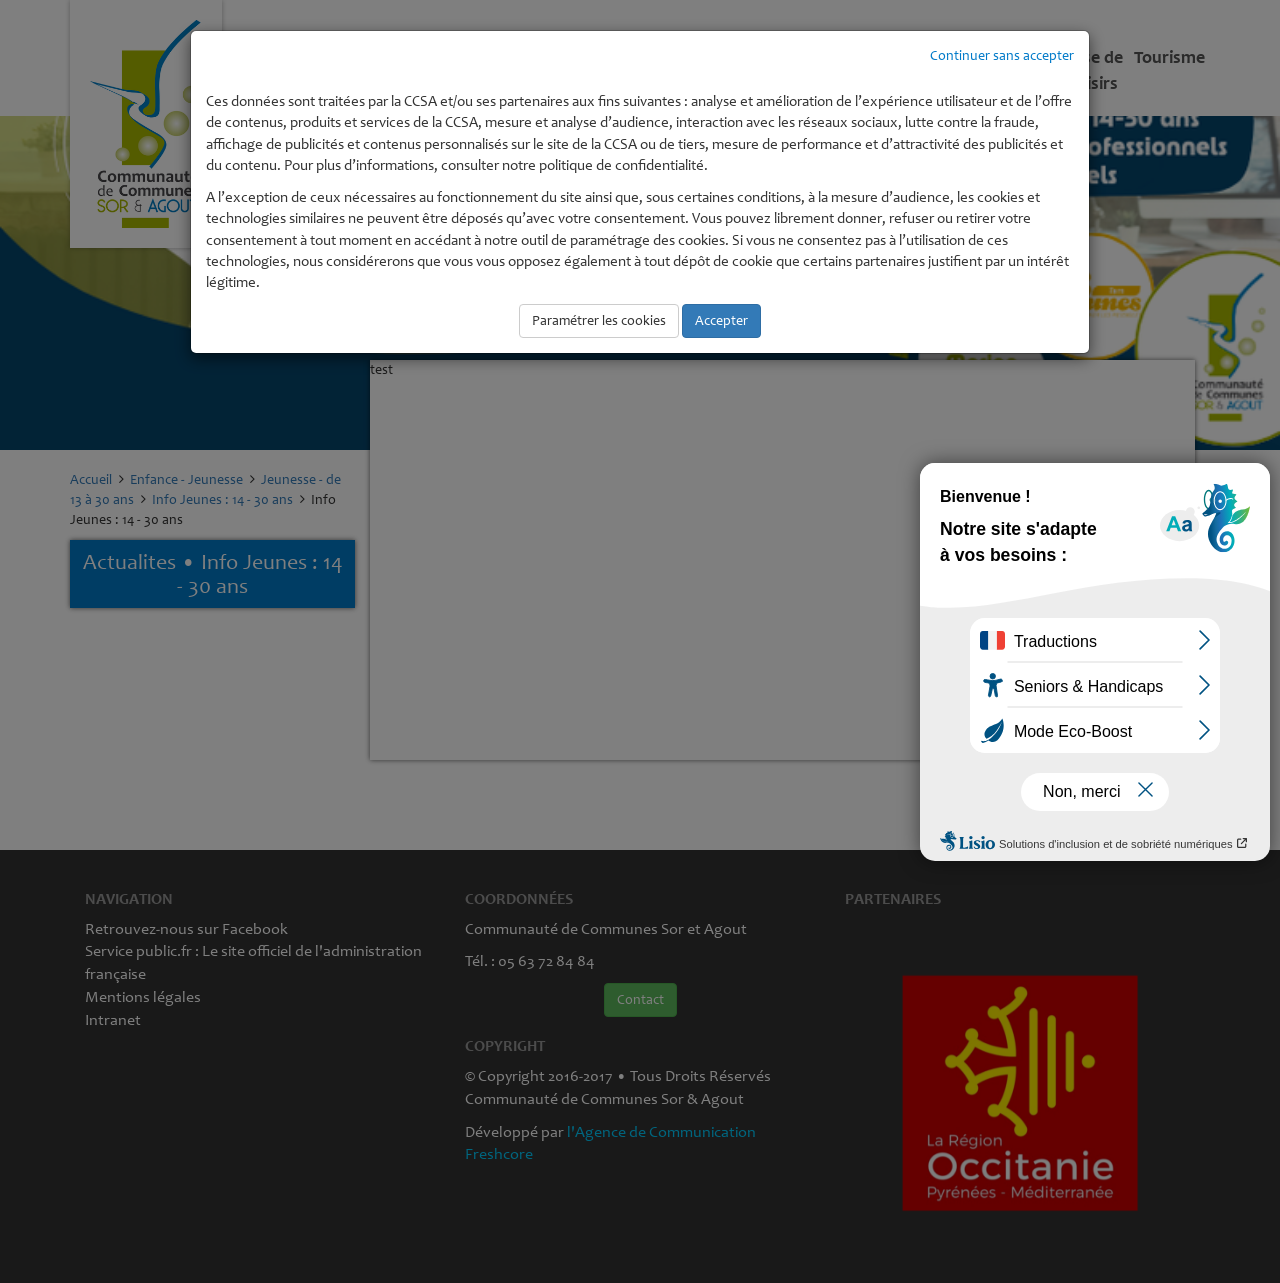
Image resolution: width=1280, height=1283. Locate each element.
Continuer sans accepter (1002, 55)
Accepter (721, 320)
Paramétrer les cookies (599, 320)
